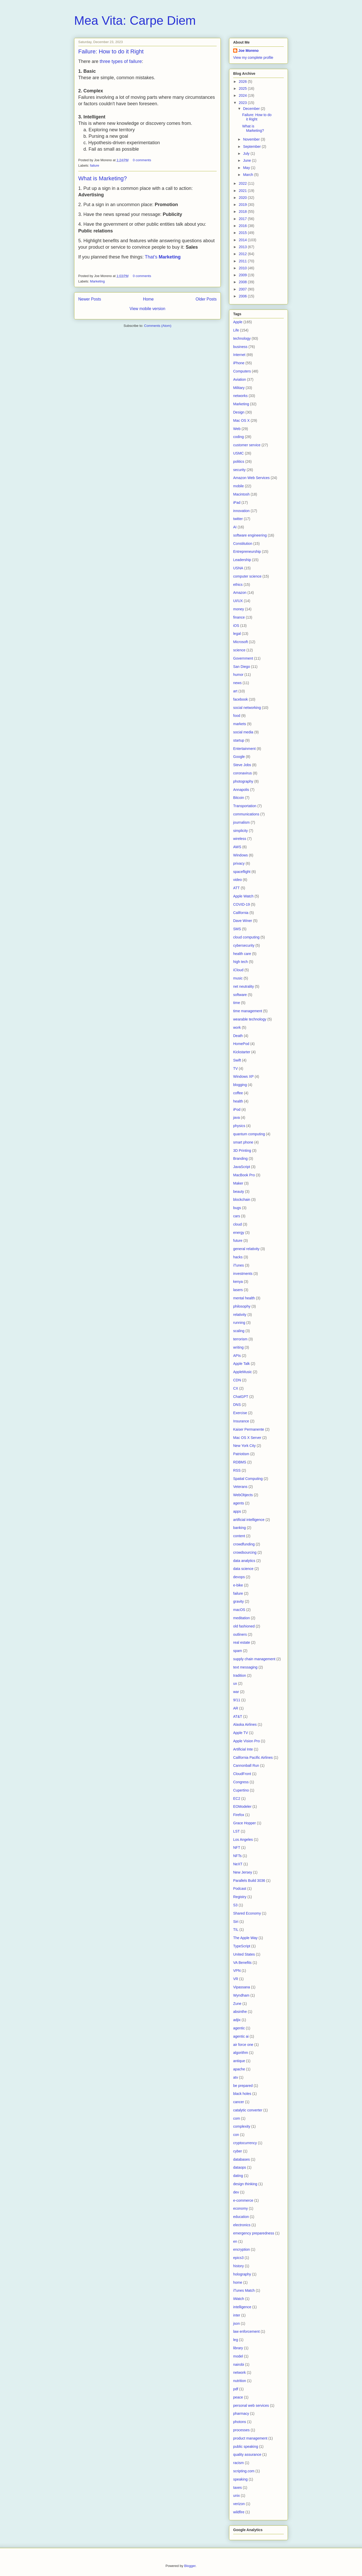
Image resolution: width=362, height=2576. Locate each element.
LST (236, 1831)
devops (239, 1577)
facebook (240, 699)
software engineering (250, 535)
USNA (238, 568)
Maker (238, 1183)
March (248, 175)
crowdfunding (244, 1544)
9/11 (236, 1700)
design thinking (245, 2184)
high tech (240, 962)
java (236, 1117)
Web (237, 429)
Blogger (189, 2566)
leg (235, 2340)
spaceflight (241, 872)
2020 (243, 198)
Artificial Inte (243, 1749)
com (236, 2118)
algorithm (240, 2053)
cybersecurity (243, 945)
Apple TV (240, 1733)
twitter (238, 519)
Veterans (240, 1487)
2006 (243, 296)
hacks (238, 1257)
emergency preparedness (253, 2233)
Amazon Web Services (251, 478)
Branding (240, 1158)
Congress (241, 1782)
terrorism (240, 1339)
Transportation (244, 806)
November (252, 139)
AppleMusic (242, 1372)
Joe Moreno (248, 50)
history (238, 2266)
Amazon (239, 592)
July (246, 153)
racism (238, 2463)
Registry (239, 1897)
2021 (243, 191)
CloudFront (242, 1774)
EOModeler (242, 1806)
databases (241, 2159)
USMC (238, 453)
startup (238, 740)
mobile (238, 486)
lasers (238, 1290)
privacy (239, 863)
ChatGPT (240, 1397)
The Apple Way (245, 1938)
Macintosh (241, 494)
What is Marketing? (102, 178)
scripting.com (243, 2471)
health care (242, 954)
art (235, 691)
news (237, 683)
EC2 (236, 1798)
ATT (236, 888)
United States (244, 1954)
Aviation (239, 379)
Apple (237, 322)
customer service (247, 445)
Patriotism (241, 1454)
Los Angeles (243, 1839)
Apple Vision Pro (246, 1741)
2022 (243, 183)
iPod (236, 1109)
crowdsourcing (244, 1552)
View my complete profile (253, 57)
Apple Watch (243, 896)
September (252, 146)
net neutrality (243, 986)
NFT (236, 1847)
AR (235, 1708)
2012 (243, 254)
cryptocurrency (245, 2143)
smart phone (243, 1142)
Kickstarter (241, 1052)
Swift (237, 1060)
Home (148, 299)
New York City (244, 1446)
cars (236, 1216)
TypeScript (241, 1946)
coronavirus (242, 773)
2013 (243, 247)
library (238, 2348)
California (240, 913)
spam (237, 1651)
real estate (241, 1642)
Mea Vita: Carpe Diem (135, 20)
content (239, 1536)
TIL (235, 1929)
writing (238, 1347)
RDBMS (239, 1462)
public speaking (245, 2446)
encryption (241, 2249)
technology (242, 338)
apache (239, 2069)
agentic (239, 2028)
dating (238, 2176)
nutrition (239, 2381)
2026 (243, 81)
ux (235, 1683)
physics (239, 1126)
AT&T (237, 1716)
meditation (241, 1618)
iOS (236, 625)
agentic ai (241, 2036)
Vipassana (241, 1987)
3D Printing (242, 1150)
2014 (243, 240)
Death (238, 1036)
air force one (243, 2045)
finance (239, 617)
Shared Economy (247, 1913)
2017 (243, 219)
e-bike (238, 1585)
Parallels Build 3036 (249, 1880)
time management (247, 1011)
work (237, 1027)
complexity (241, 2126)
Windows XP (243, 1076)
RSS (237, 1470)
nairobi (238, 2364)
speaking (240, 2479)
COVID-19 (241, 904)
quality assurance (247, 2454)
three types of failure (121, 61)
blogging (240, 1085)
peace (238, 2397)
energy (238, 1232)
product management (250, 2438)
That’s (163, 257)
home (237, 2282)
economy (240, 2208)
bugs (237, 1208)
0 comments (142, 160)
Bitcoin (238, 798)
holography (242, 2274)
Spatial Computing (248, 1479)
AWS (237, 847)
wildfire (239, 2512)
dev (236, 2192)
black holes (242, 2094)
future (237, 1240)
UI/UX (238, 601)
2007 (243, 289)
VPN (237, 1971)
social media (243, 732)
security (239, 470)
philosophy (241, 1306)
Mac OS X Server (247, 1438)
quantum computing (249, 1134)
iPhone (239, 363)
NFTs (237, 1856)
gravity (238, 1601)
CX (235, 1388)
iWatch (238, 2299)
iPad (236, 502)
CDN (237, 1380)
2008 (243, 282)
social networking (247, 708)
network (239, 2372)
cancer (238, 2102)
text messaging (245, 1667)
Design (239, 412)
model (238, 2356)
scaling (239, 1331)
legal (237, 633)
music (238, 978)
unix (236, 2495)
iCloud (238, 970)
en (235, 2241)
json (236, 2323)
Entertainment (244, 749)
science (239, 650)
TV (235, 1068)
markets (239, 724)
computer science (247, 576)
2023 (243, 103)
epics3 (238, 2258)
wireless (239, 839)
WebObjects (243, 1495)
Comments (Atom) (157, 326)
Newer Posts (89, 299)
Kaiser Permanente (248, 1429)
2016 (243, 226)
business (240, 347)
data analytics (244, 1561)
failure (94, 165)
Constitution (242, 543)
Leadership (242, 560)
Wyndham (241, 1995)
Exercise (240, 1413)
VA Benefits (242, 1963)
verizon (239, 2504)
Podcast (239, 1888)
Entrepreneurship (247, 551)
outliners (240, 1634)
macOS (239, 1610)
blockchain (241, 1199)
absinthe (240, 2012)
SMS (237, 929)
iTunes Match (244, 2290)
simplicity (240, 831)
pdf (235, 2389)
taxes (237, 2487)
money (238, 609)
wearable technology (249, 1019)
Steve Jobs (242, 765)
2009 (243, 275)
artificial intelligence (248, 1520)
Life (236, 330)
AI (235, 527)
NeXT (237, 1864)
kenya (238, 1281)
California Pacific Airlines (253, 1757)
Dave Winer (242, 921)
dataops (239, 2167)
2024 (243, 95)
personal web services (251, 2405)
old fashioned (244, 1626)
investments (243, 1273)
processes (241, 2430)
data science (243, 1569)
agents (238, 1503)
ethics (238, 584)
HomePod (241, 1044)
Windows (240, 855)
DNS (237, 1405)
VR (235, 1979)
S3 (235, 1905)
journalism (241, 822)
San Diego (241, 667)
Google (239, 757)
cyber (237, 2151)
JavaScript (241, 1167)
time (236, 1003)
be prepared (243, 2086)
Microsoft (240, 642)
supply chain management (254, 1659)
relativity (239, 1315)
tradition (239, 1675)
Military (239, 388)
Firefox (238, 1815)
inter (236, 2315)
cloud (237, 1224)
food (236, 716)
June (247, 160)
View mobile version (147, 308)
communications (246, 814)
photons (239, 2422)
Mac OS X (241, 420)
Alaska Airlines (245, 1724)
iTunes (238, 1265)
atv (235, 2077)
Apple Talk (241, 1364)
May (247, 168)
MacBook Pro (244, 1175)
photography (243, 781)
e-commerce (243, 2200)
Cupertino (241, 1790)
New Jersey (242, 1872)
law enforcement (246, 2331)
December (252, 109)
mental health (244, 1298)
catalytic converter (247, 2110)
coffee (238, 1093)
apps (237, 1511)
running (239, 1323)
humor (238, 675)
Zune (237, 2004)
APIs (237, 1356)
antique (239, 2061)
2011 (243, 261)
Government (243, 658)
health (238, 1101)
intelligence (242, 2307)
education (241, 2217)
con (236, 2135)
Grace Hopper (244, 1823)
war (236, 1692)
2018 (243, 211)
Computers (242, 371)
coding (238, 437)
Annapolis (241, 790)
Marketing (97, 281)
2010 (243, 268)
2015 (243, 233)
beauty (238, 1191)
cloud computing (246, 937)
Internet (239, 355)
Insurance (241, 1421)
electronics (241, 2225)
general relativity (246, 1249)
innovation (241, 511)
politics (238, 461)
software (240, 995)
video (237, 880)
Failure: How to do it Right (111, 51)
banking (239, 1528)
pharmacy (241, 2413)
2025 (243, 88)
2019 (243, 204)
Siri (235, 1921)
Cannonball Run (246, 1765)
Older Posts (206, 299)
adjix (237, 2020)
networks (240, 396)
